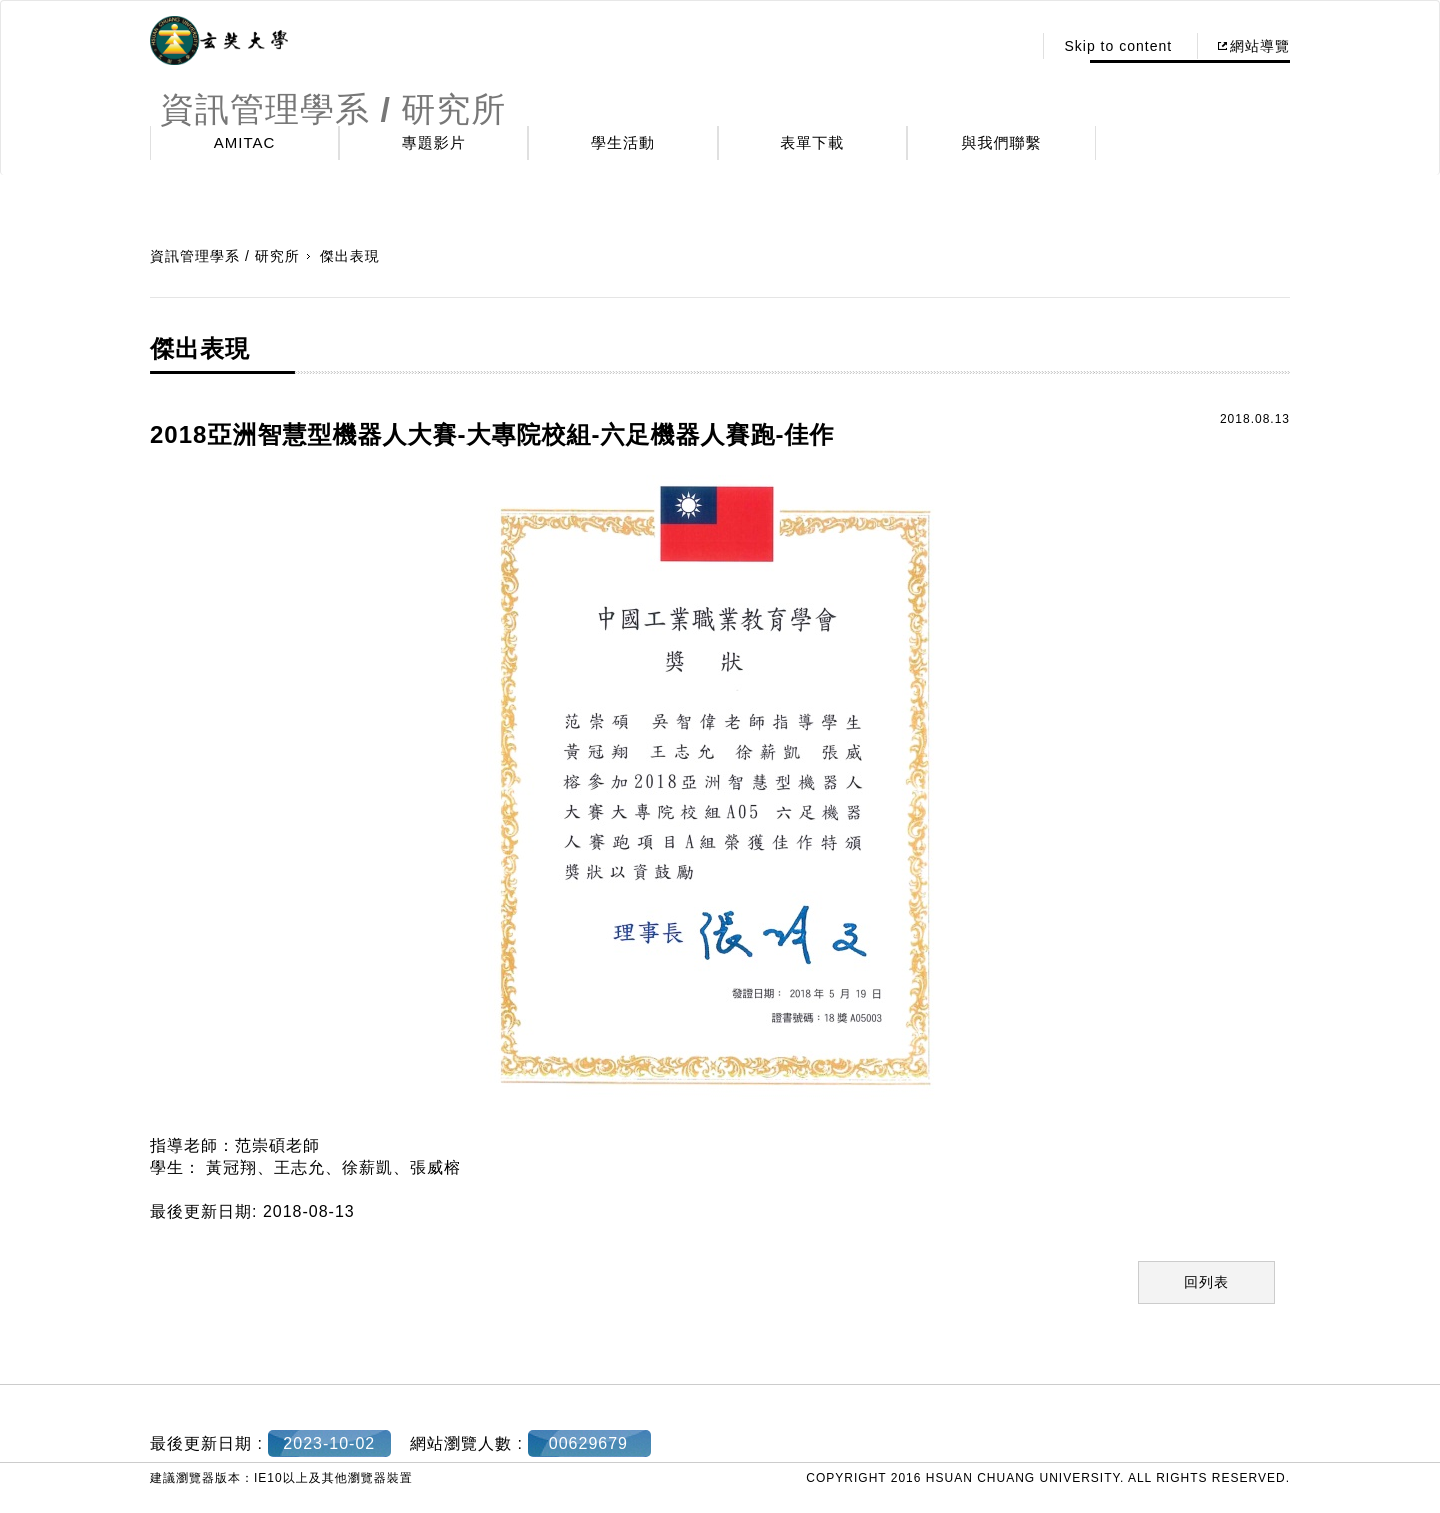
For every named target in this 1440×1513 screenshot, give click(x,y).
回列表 (1206, 1282)
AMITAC (245, 142)
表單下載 (812, 142)
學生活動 (623, 142)
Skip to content (1118, 46)
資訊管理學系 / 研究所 (225, 256)
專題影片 (434, 142)
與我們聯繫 (1002, 142)
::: (1011, 46)
